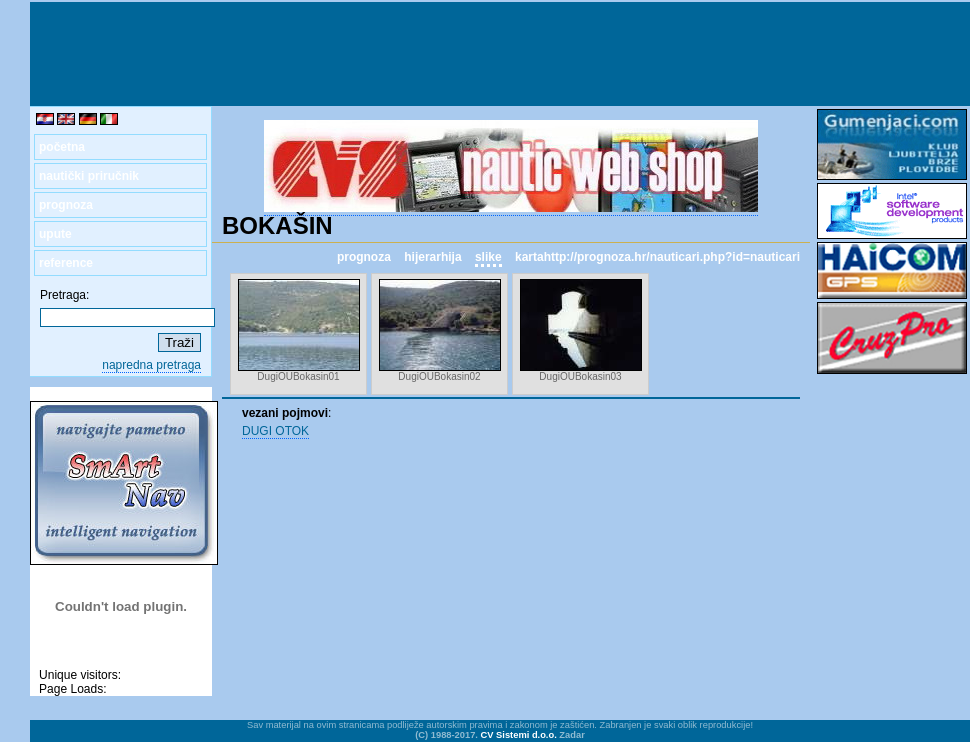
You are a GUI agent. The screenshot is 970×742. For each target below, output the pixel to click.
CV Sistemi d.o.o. (519, 735)
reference (66, 263)
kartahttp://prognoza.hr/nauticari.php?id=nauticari (657, 257)
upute (55, 234)
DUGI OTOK (275, 431)
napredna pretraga (151, 365)
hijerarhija (432, 257)
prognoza (66, 205)
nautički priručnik (89, 176)
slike (488, 257)
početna (62, 147)
